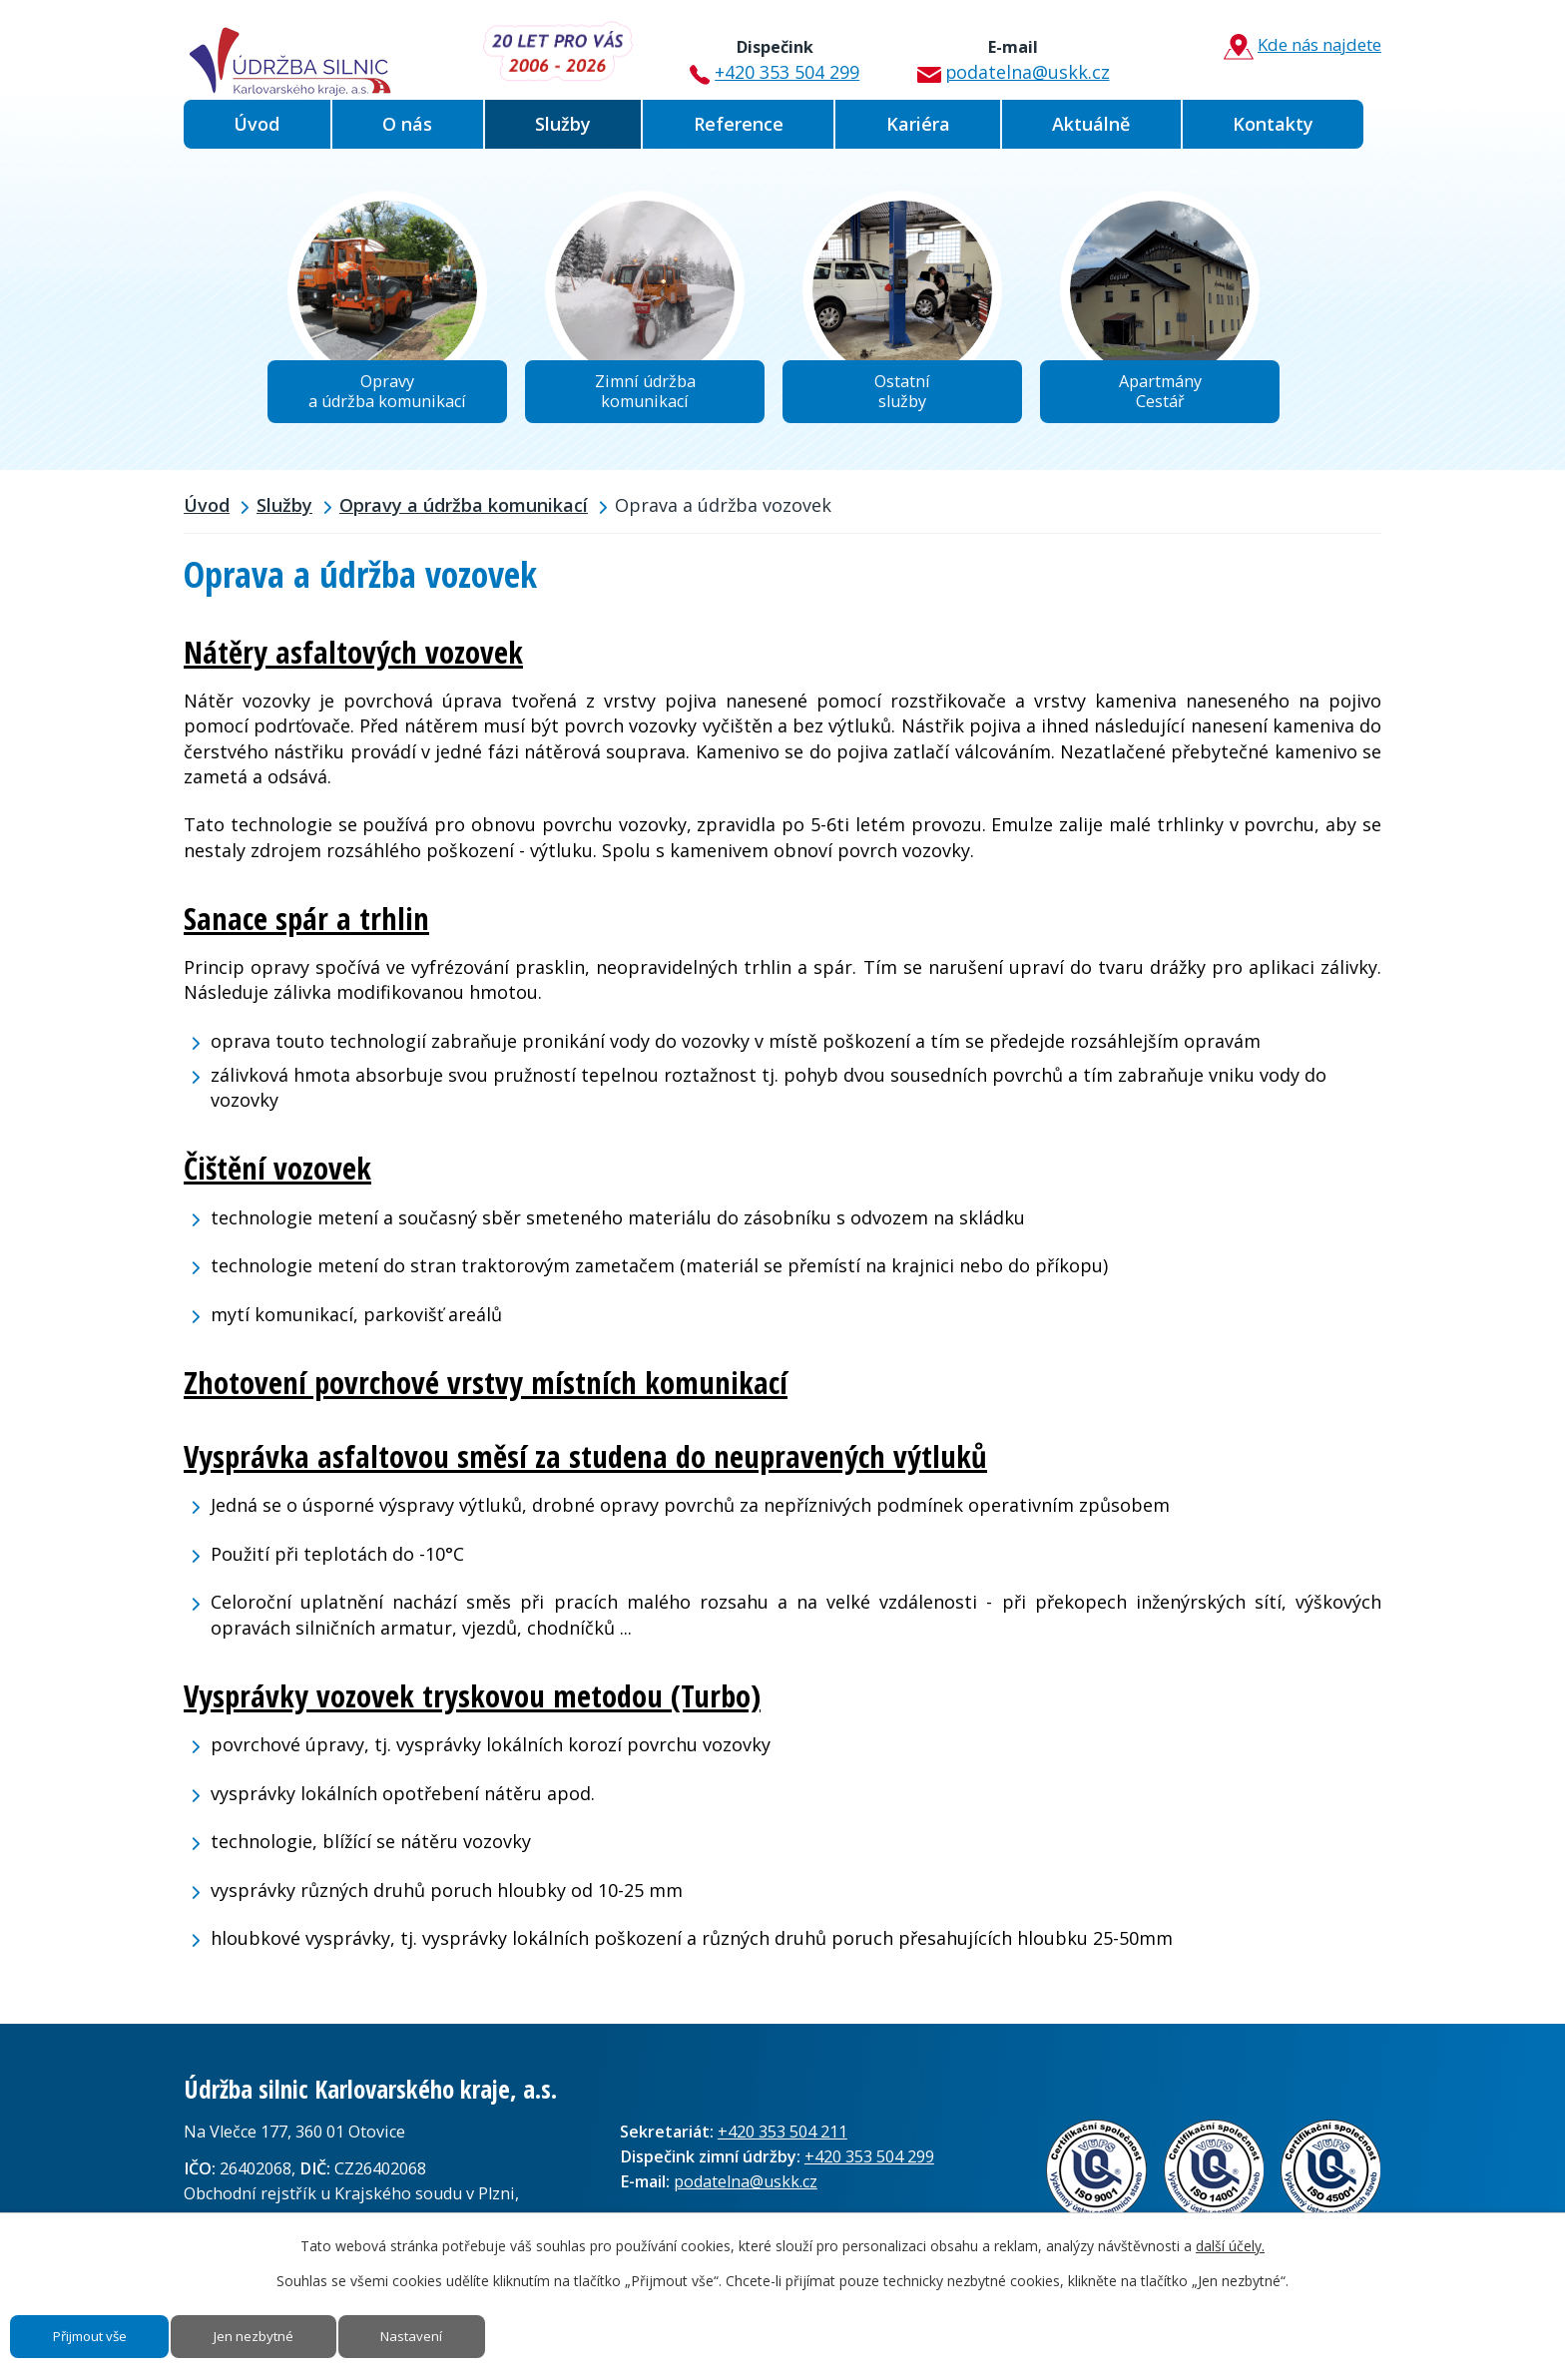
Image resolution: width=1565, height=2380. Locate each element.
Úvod (256, 124)
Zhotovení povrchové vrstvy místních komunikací (485, 1388)
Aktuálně (1091, 124)
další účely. (1230, 2237)
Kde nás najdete (1296, 46)
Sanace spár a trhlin (306, 924)
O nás (407, 124)
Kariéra (918, 124)
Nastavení (456, 2332)
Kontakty (1273, 124)
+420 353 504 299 (771, 53)
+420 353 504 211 (782, 2137)
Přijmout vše (100, 2332)
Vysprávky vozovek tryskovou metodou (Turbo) (472, 1701)
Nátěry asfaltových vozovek (353, 659)
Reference (738, 124)
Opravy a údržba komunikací (463, 512)
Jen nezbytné (283, 2332)
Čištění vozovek (277, 1174)
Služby (563, 124)
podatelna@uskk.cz (1006, 53)
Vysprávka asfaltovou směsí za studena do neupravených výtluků (585, 1463)
